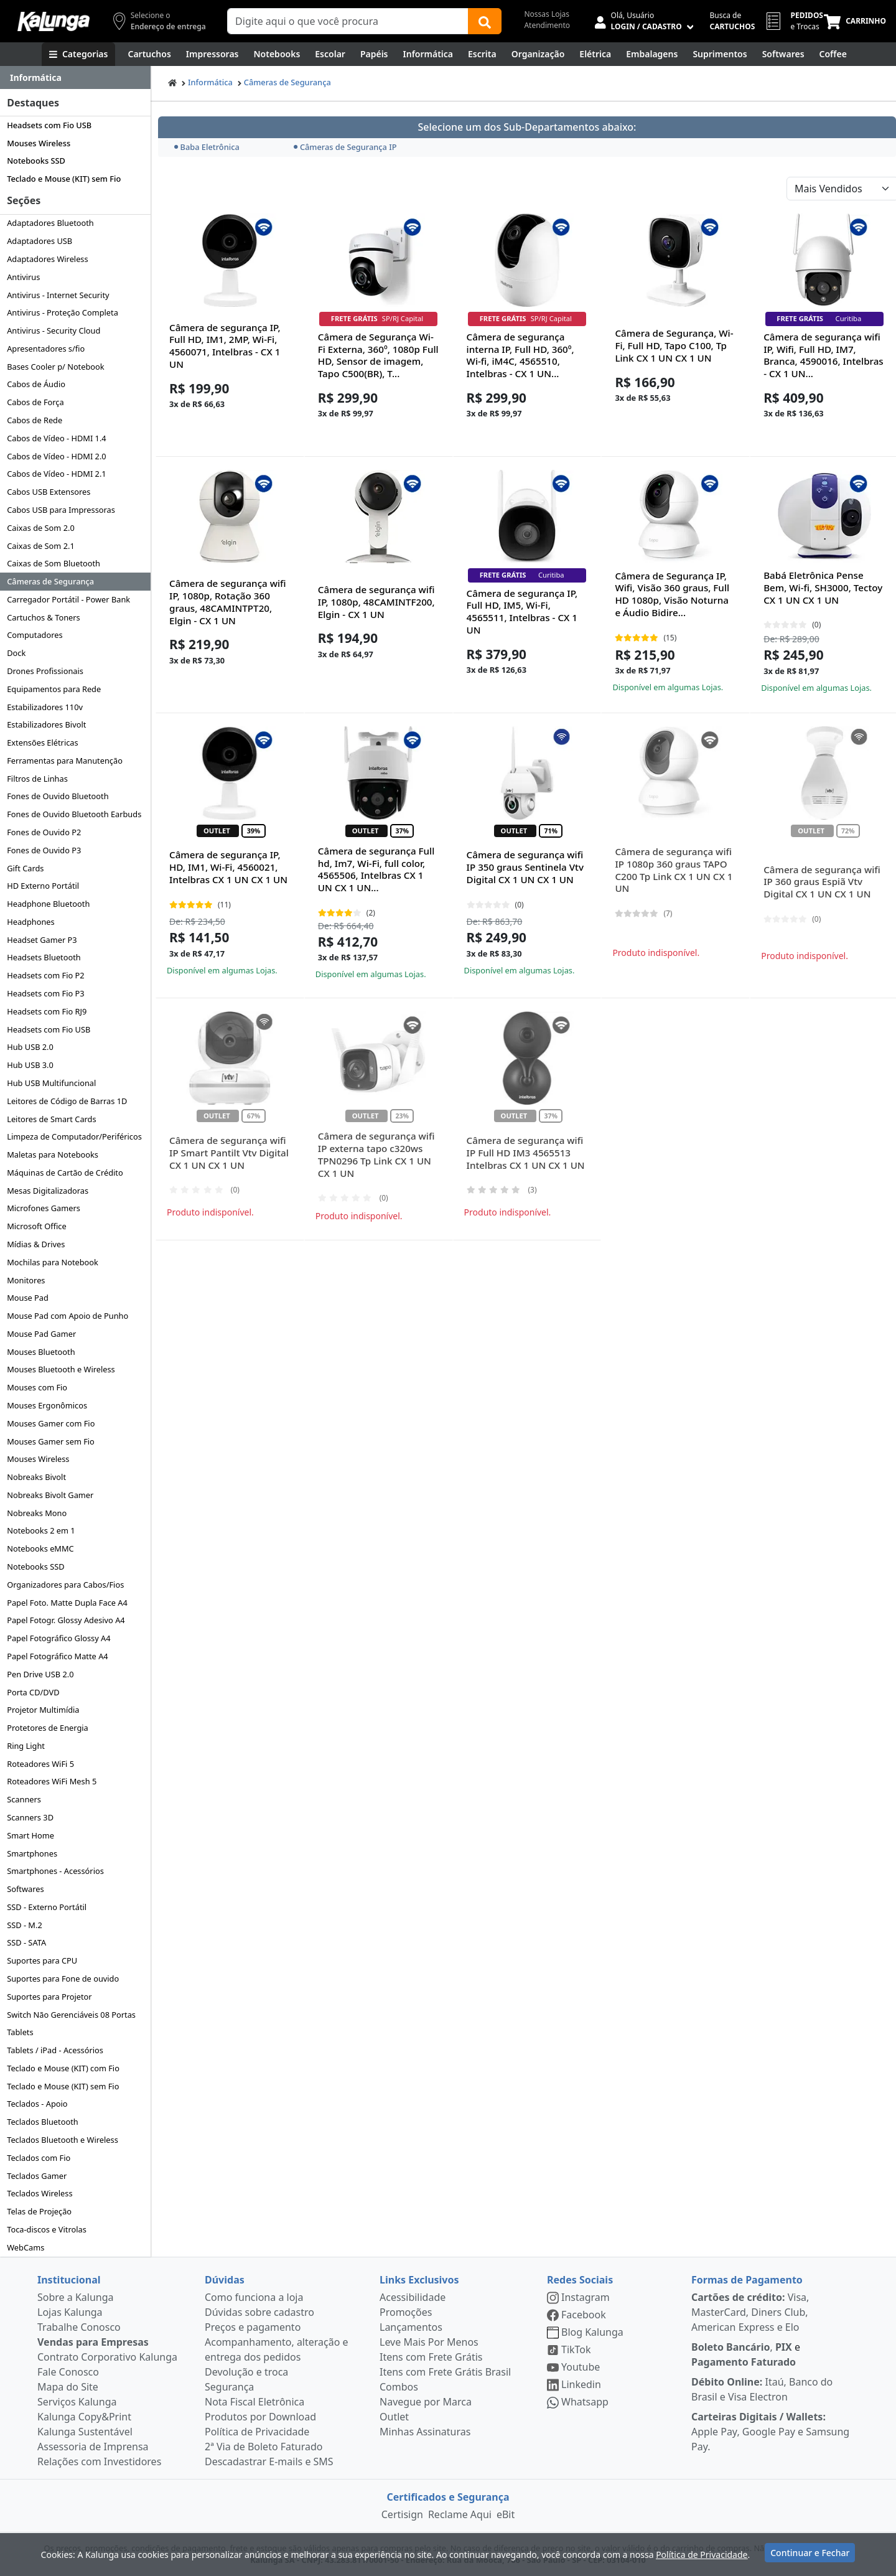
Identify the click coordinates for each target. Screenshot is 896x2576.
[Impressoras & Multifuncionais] (212, 54)
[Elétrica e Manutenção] (595, 54)
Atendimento (547, 25)
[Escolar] (330, 54)
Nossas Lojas (546, 14)
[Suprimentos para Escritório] (719, 54)
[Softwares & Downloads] (783, 54)
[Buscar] (485, 21)
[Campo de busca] (348, 21)
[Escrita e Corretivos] (482, 54)
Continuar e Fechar (809, 2553)
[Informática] (428, 54)
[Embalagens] (651, 54)
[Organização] (538, 54)
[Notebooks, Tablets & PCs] (277, 54)
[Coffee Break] (833, 54)
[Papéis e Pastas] (374, 54)
